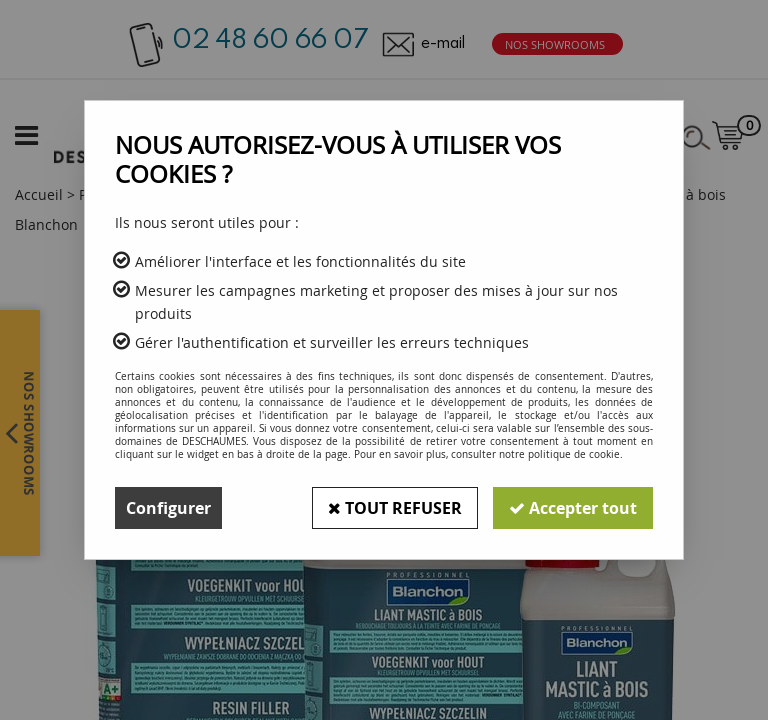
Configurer (168, 508)
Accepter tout (573, 508)
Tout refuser (395, 508)
